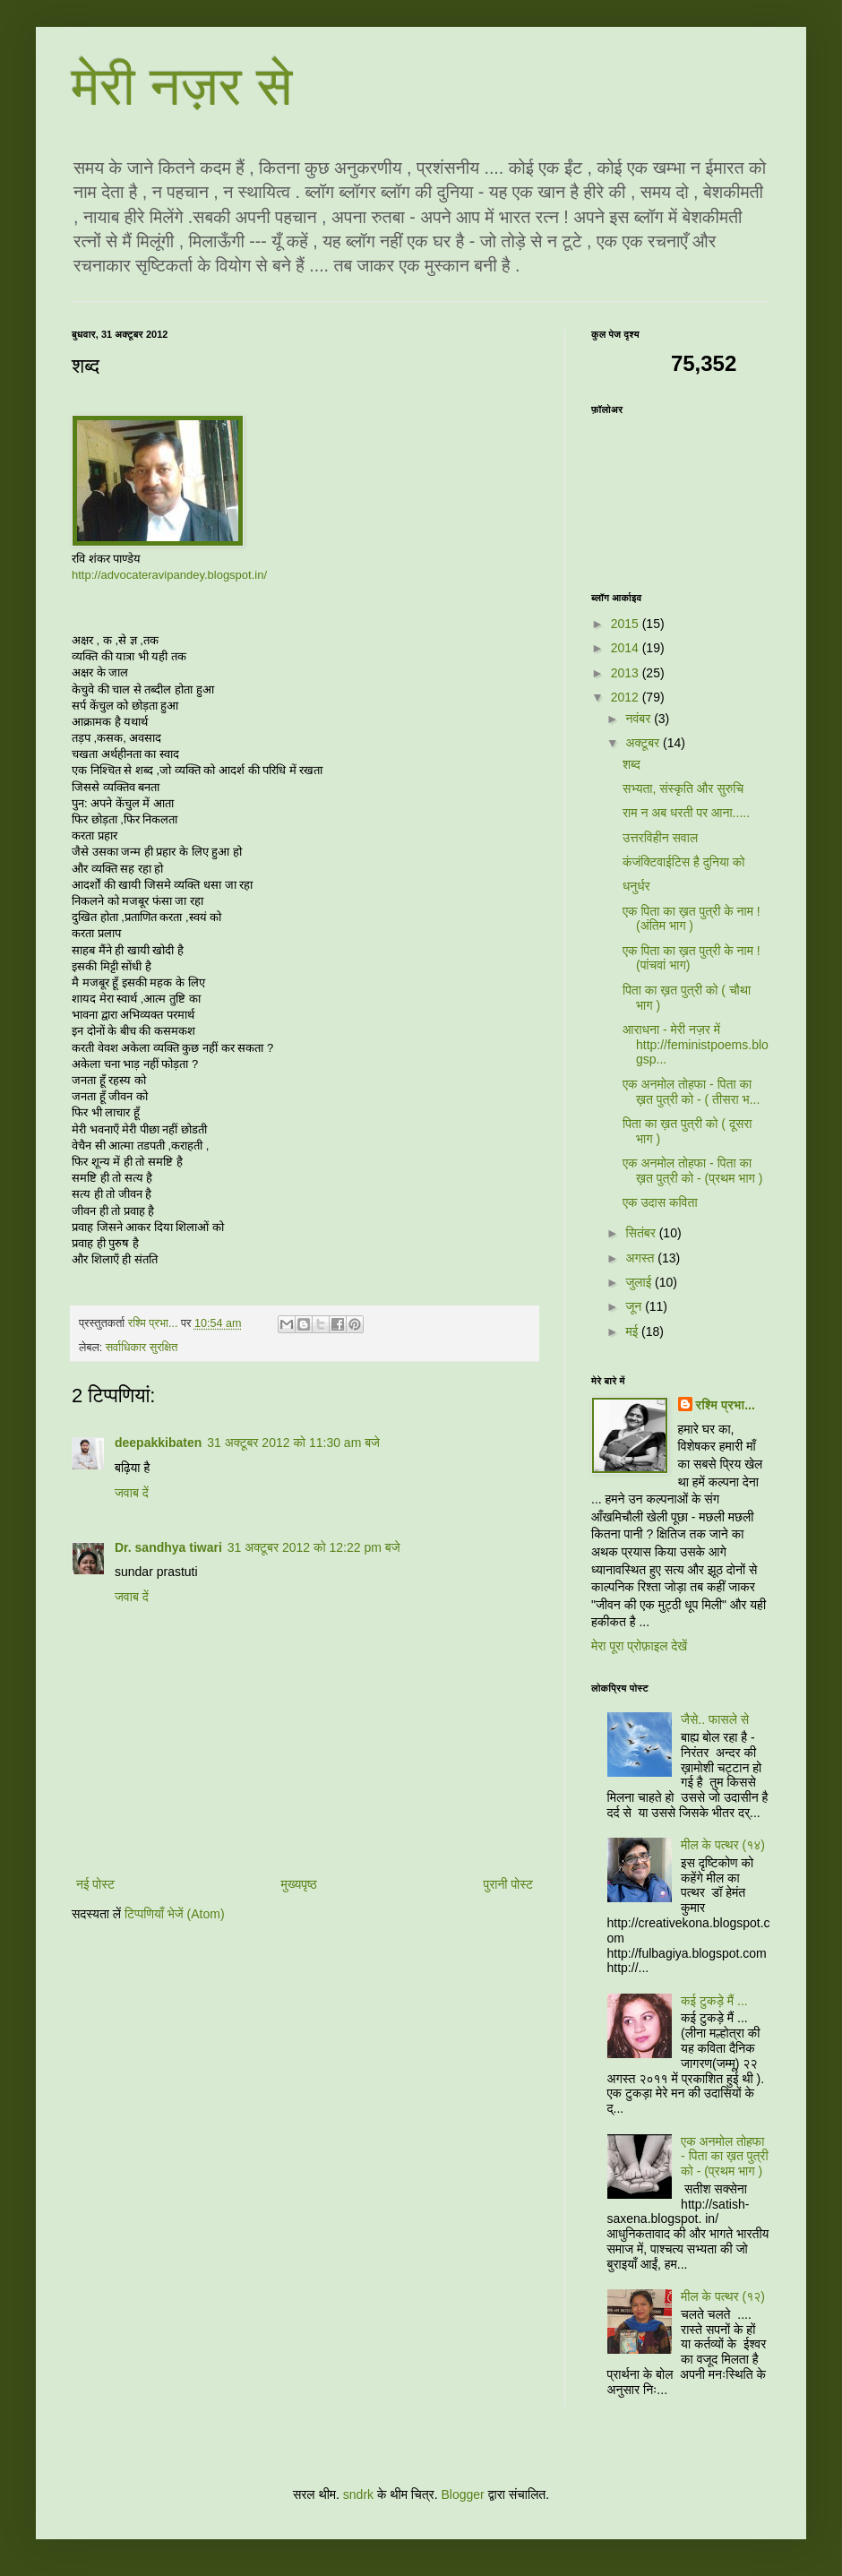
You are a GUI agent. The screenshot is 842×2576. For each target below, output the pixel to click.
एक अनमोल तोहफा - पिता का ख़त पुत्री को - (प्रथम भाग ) (693, 1170)
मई (633, 1331)
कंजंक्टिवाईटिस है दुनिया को (683, 862)
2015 (626, 623)
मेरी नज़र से (182, 86)
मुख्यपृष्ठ (299, 1884)
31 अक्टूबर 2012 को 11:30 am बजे (293, 1442)
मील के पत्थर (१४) (723, 1845)
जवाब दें (132, 1493)
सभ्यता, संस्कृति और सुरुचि (683, 788)
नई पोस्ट (95, 1884)
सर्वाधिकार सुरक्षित (142, 1347)
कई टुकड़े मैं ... (714, 2001)
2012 (626, 697)
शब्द (631, 764)
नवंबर (639, 718)
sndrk (358, 2494)
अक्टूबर (644, 743)
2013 (626, 673)
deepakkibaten (158, 1442)
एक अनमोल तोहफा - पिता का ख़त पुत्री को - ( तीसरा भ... (691, 1092)
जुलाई (640, 1282)
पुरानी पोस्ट (508, 1884)
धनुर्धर (636, 886)
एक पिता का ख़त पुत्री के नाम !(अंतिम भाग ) (691, 919)
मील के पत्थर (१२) (723, 2296)
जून (635, 1306)
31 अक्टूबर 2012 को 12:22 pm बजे (314, 1547)
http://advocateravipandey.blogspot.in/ (169, 575)
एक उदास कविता (660, 1202)
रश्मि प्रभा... (725, 1405)
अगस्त (641, 1258)
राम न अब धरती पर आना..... (686, 813)
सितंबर (641, 1233)
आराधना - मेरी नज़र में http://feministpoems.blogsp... (696, 1044)
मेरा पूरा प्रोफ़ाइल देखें (639, 1646)
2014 (626, 648)
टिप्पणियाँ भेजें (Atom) (175, 1914)
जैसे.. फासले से (715, 1719)
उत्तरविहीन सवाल (660, 838)
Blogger (462, 2494)
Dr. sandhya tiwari (168, 1547)
